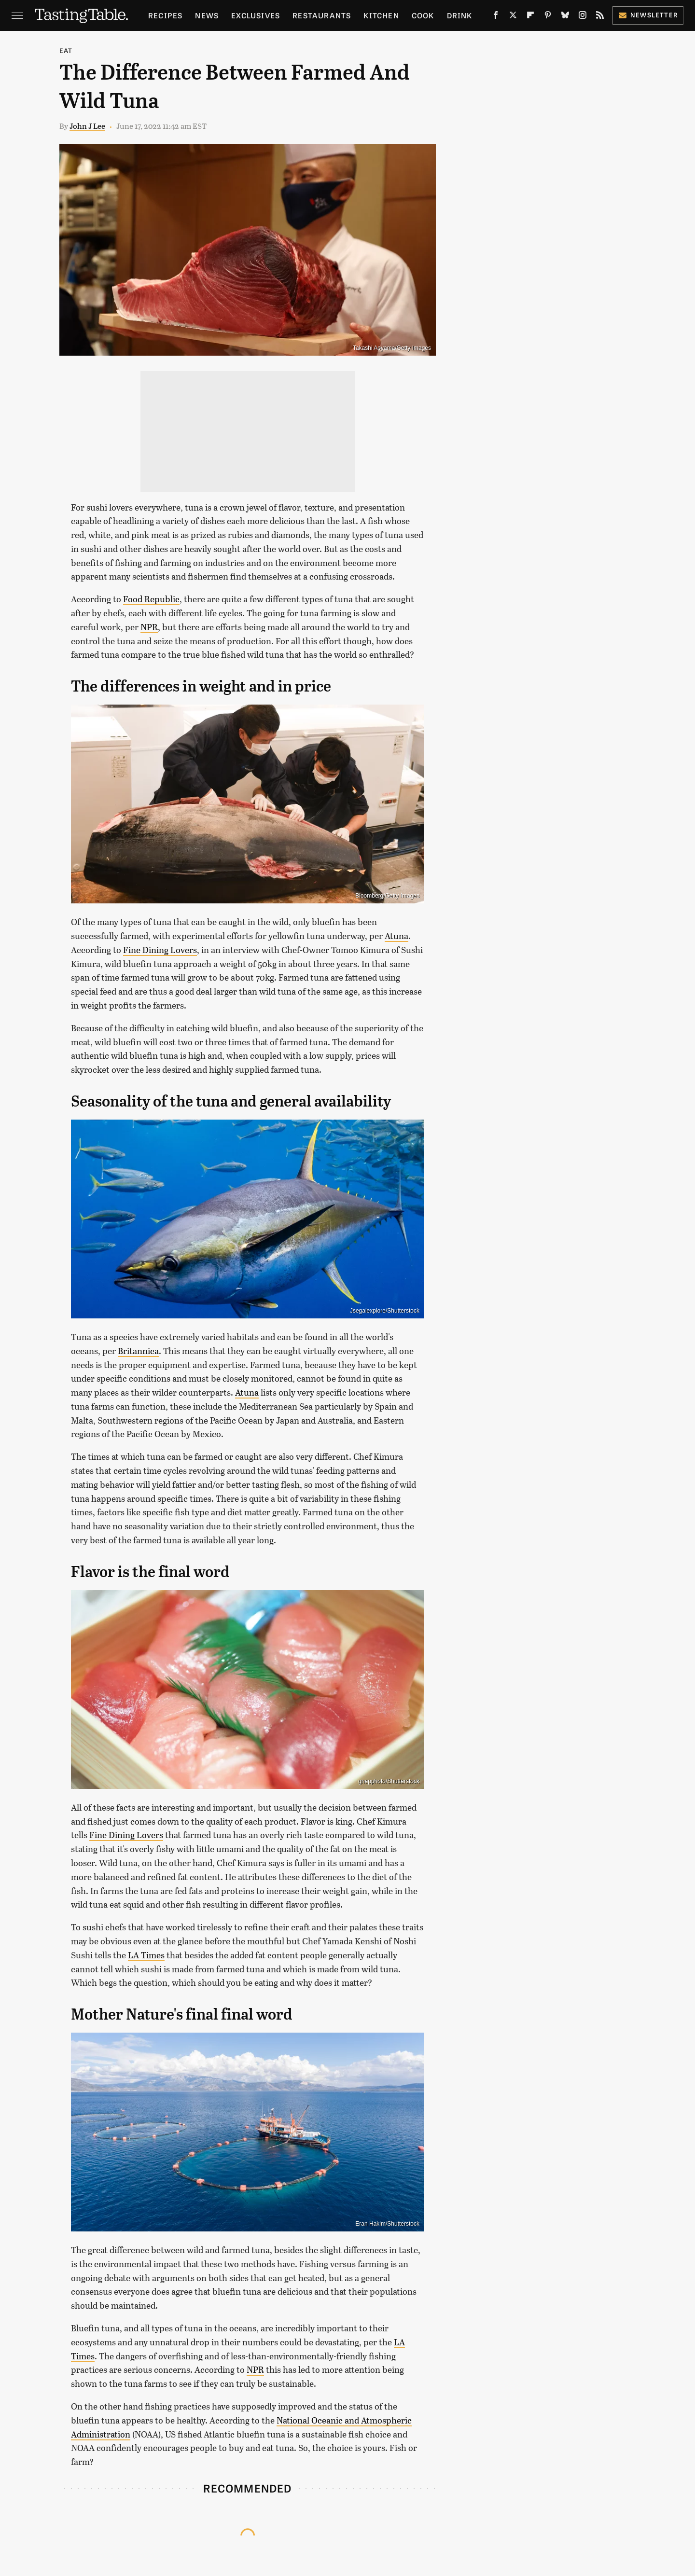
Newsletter (648, 14)
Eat (66, 50)
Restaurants (321, 15)
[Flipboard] (530, 17)
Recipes (165, 15)
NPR (149, 627)
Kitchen (381, 15)
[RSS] (600, 17)
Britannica (138, 1350)
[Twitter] (513, 17)
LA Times (146, 1955)
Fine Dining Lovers (160, 949)
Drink (460, 15)
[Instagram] (582, 17)
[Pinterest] (548, 17)
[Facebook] (495, 17)
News (207, 15)
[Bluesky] (565, 17)
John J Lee (87, 125)
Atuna (396, 935)
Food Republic (151, 599)
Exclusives (255, 15)
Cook (423, 15)
